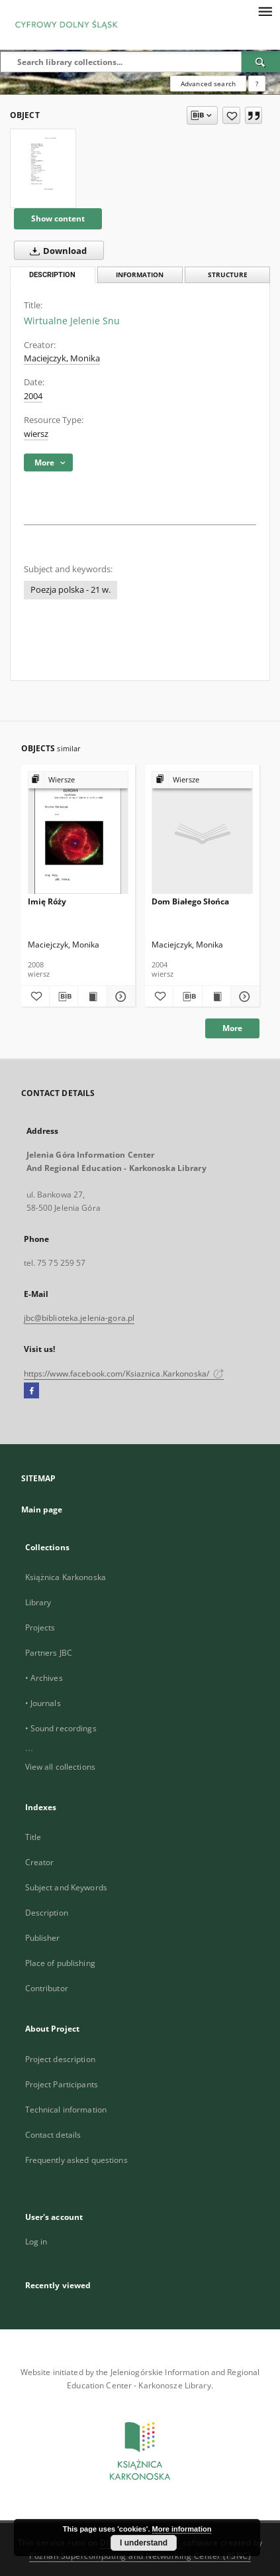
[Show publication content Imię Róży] (92, 996)
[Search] (261, 61)
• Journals (43, 1703)
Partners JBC (48, 1652)
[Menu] (265, 10)
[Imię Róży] (78, 833)
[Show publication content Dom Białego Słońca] (216, 996)
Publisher (42, 1937)
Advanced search (208, 83)
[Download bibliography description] (63, 996)
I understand (143, 2542)
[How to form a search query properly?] (256, 84)
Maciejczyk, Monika (62, 358)
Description (46, 1912)
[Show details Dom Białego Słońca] (243, 996)
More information (182, 2529)
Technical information (66, 2109)
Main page (42, 1509)
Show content (58, 218)
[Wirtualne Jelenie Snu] (43, 168)
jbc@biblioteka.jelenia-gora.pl (79, 1317)
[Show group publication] (78, 780)
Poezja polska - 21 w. (70, 589)
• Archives (44, 1678)
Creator (39, 1862)
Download (55, 251)
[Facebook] (31, 1391)
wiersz (36, 434)
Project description (60, 2059)
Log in (36, 2241)
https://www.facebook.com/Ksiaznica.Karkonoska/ (124, 1373)
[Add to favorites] (231, 115)
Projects (40, 1627)
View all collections (60, 1766)
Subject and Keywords (66, 1887)
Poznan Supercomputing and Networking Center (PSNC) (140, 2555)
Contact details (53, 2134)
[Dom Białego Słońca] (202, 833)
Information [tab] (139, 275)
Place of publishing (60, 1963)
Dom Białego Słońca (190, 901)
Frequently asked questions (76, 2160)
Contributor (46, 1988)
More (232, 1028)
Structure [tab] (228, 275)
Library (38, 1602)
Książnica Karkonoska (65, 1577)
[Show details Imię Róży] (119, 996)
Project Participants (61, 2084)
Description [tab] (52, 275)
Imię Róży (47, 901)
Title (33, 1837)
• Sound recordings (61, 1728)
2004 (33, 396)
